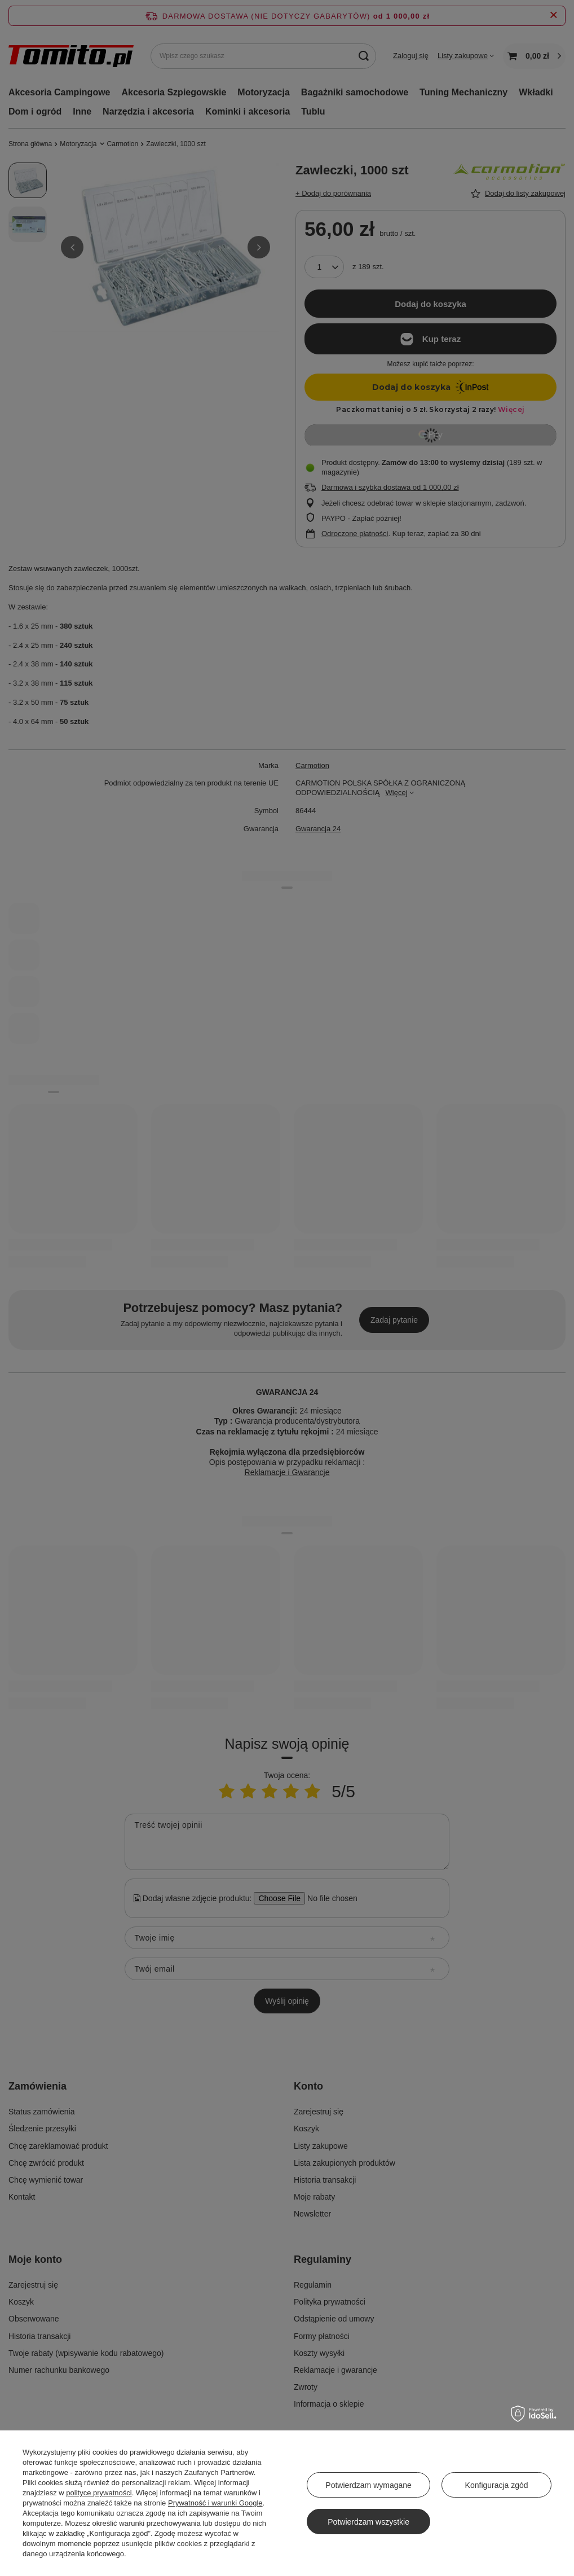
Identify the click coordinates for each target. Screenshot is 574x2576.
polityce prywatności (98, 2493)
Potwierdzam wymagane (368, 2485)
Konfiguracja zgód (496, 2485)
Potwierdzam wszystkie (368, 2521)
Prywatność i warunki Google (215, 2503)
